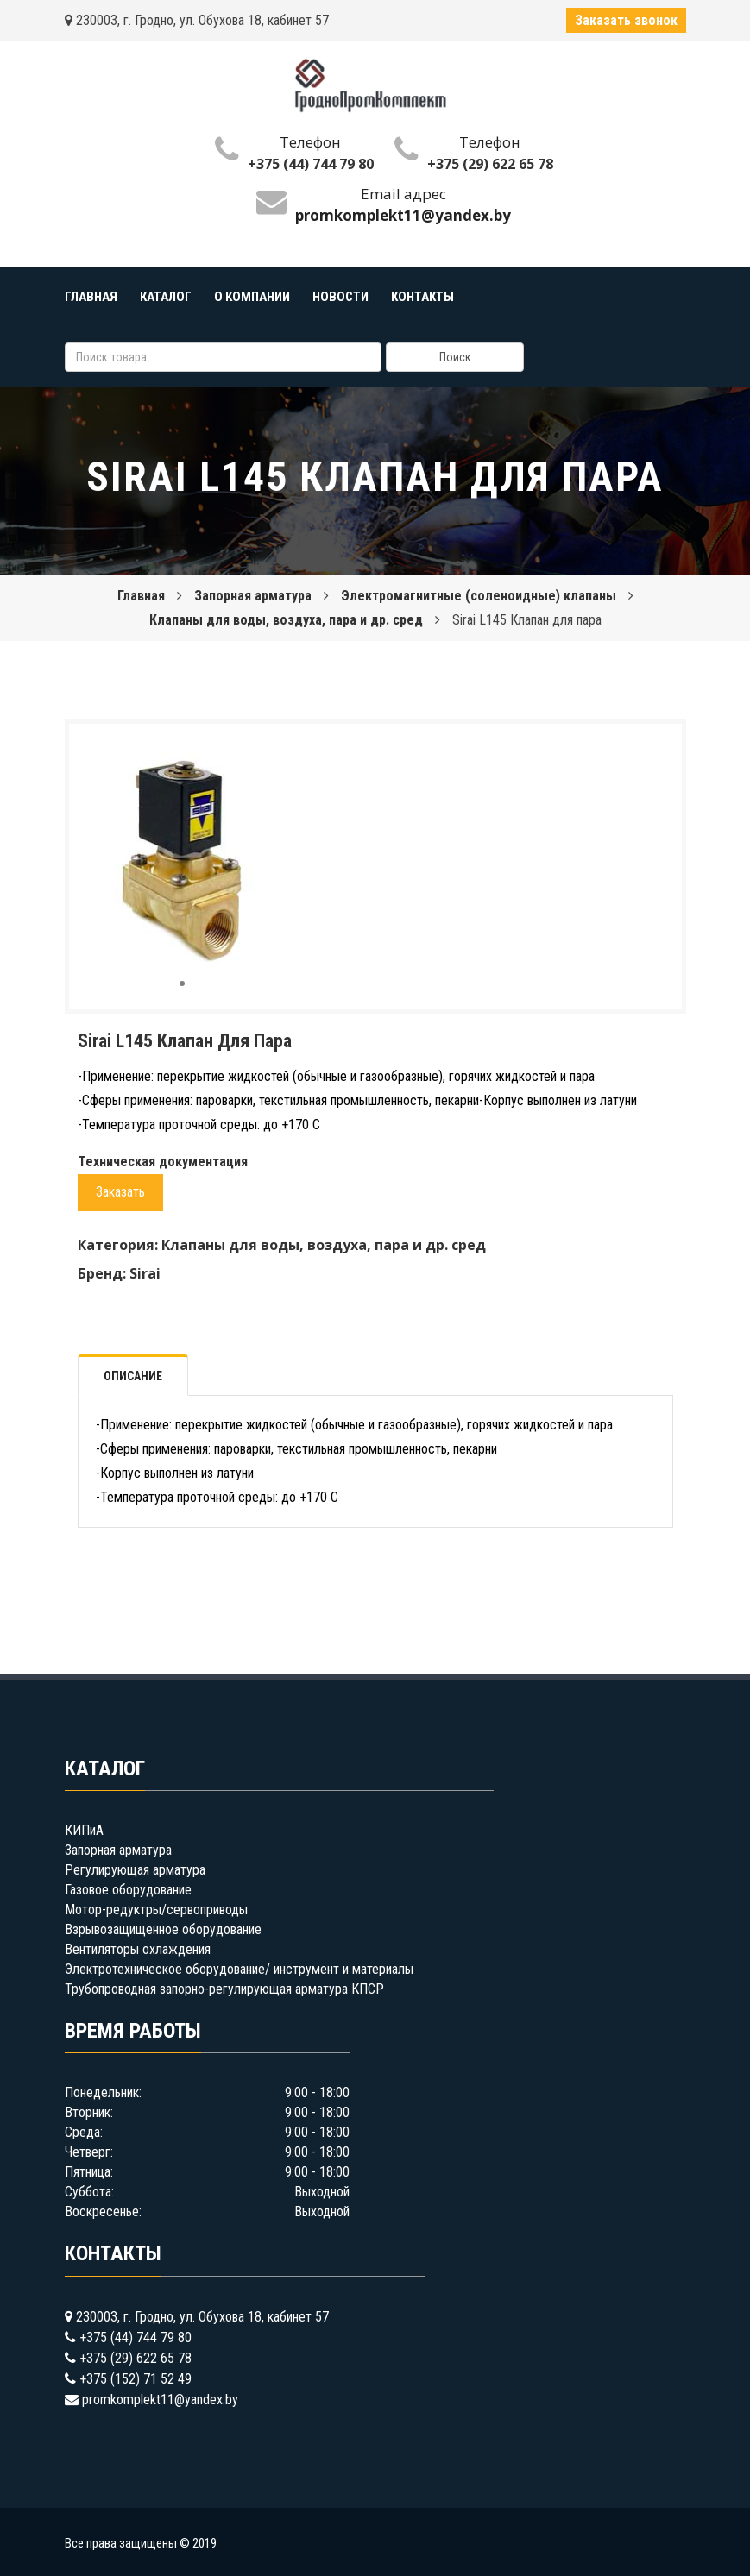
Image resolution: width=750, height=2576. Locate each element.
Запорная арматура (253, 595)
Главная (141, 595)
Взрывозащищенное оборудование (163, 1929)
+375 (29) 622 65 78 (490, 163)
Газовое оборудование (128, 1890)
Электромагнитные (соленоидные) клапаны (478, 595)
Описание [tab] (133, 1376)
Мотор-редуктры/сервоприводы (156, 1909)
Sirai (145, 1273)
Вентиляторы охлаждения (138, 1949)
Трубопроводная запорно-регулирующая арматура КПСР (224, 1989)
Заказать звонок (626, 20)
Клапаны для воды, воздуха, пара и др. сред (286, 620)
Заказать (120, 1192)
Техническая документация (163, 1161)
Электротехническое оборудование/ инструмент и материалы (239, 1969)
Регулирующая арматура (135, 1870)
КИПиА (84, 1830)
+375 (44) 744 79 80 (311, 163)
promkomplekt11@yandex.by (160, 2399)
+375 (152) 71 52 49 (135, 2379)
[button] (267, 752)
